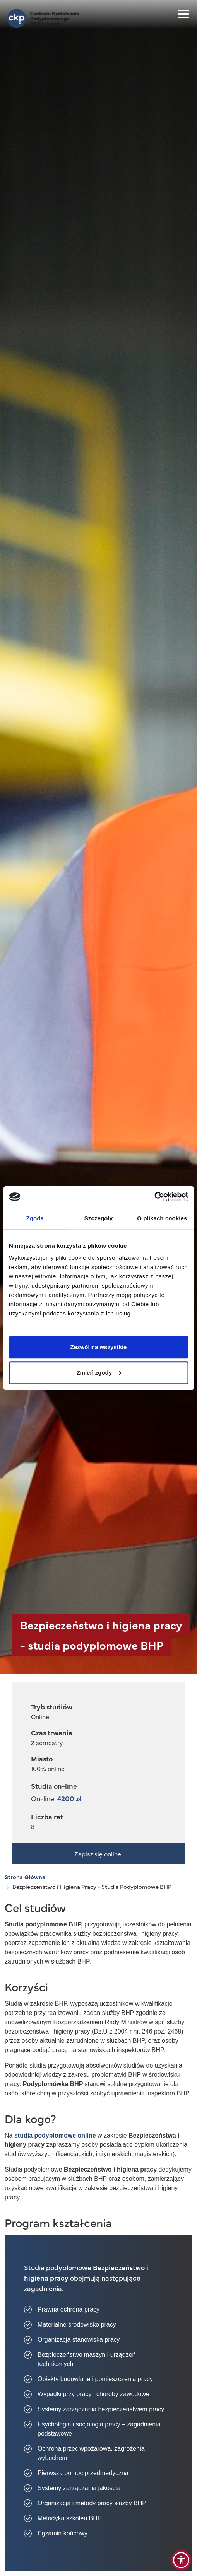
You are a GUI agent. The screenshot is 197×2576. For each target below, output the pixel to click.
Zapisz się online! (98, 1853)
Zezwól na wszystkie (98, 1347)
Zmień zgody (98, 1372)
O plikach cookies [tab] (162, 1218)
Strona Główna (25, 1877)
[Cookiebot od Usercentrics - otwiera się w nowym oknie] (154, 1197)
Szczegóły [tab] (98, 1218)
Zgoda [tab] (35, 1218)
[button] (181, 2560)
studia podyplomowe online (55, 2135)
